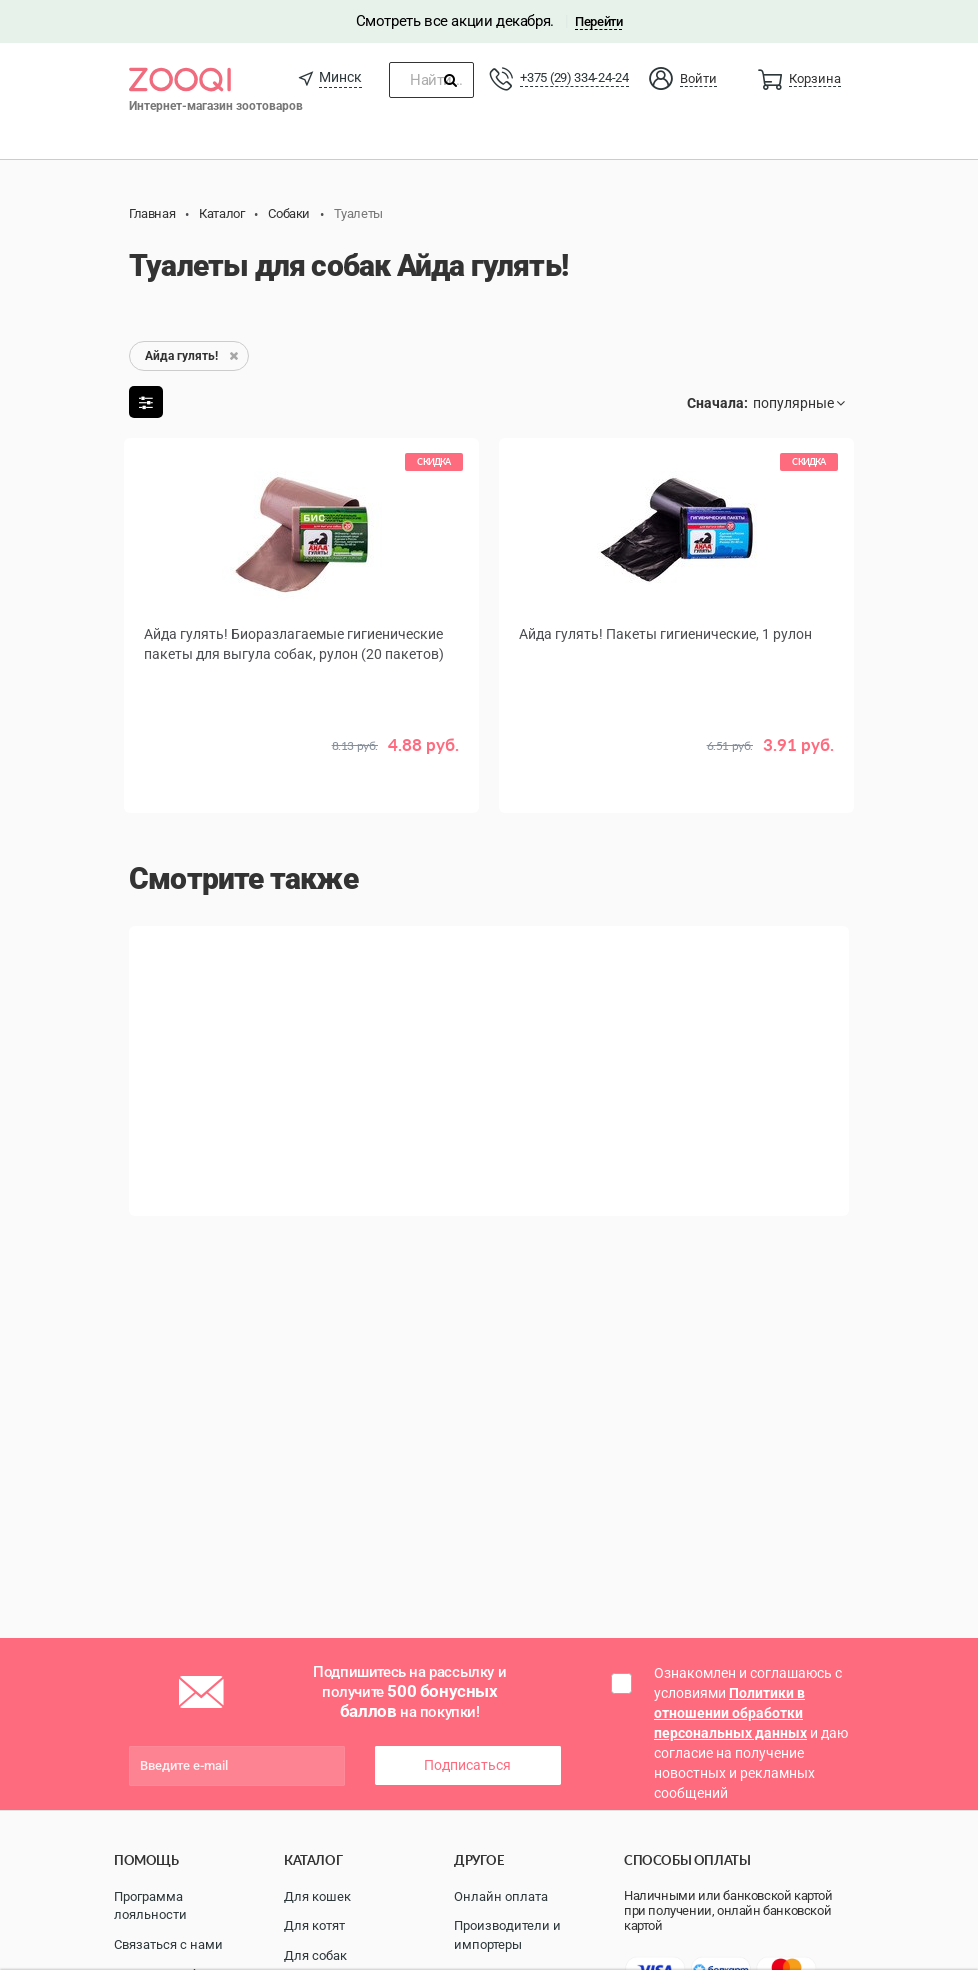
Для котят (314, 1925)
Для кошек (317, 1896)
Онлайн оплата (501, 1896)
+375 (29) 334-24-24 (574, 77)
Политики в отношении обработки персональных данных (730, 1713)
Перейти (598, 21)
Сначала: (717, 403)
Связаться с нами (168, 1944)
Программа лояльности (150, 1906)
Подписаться (467, 1765)
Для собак (315, 1955)
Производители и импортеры (507, 1935)
